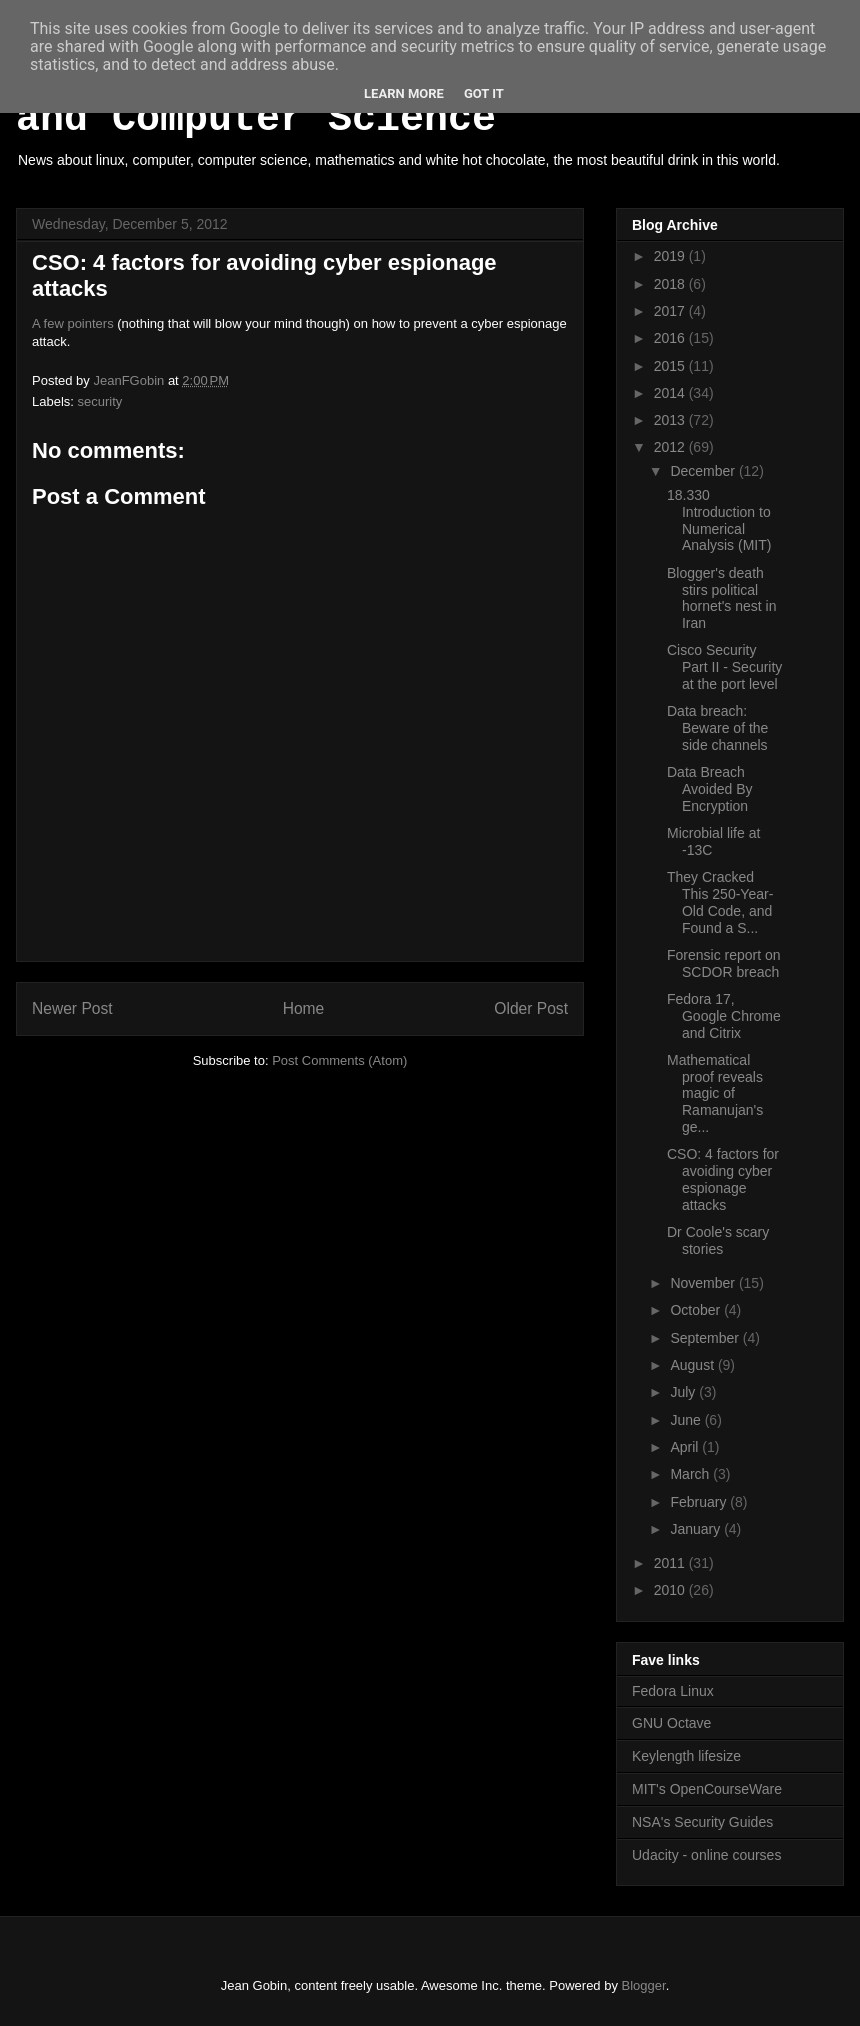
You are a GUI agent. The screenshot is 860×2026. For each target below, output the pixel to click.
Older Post (531, 1008)
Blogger (644, 1985)
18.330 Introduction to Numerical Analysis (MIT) (719, 520)
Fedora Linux (673, 1691)
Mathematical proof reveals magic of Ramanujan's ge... (715, 1093)
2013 (671, 420)
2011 (671, 1563)
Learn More (404, 93)
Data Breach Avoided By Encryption (710, 789)
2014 (671, 393)
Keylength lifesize (686, 1756)
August (693, 1365)
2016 (671, 338)
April (686, 1447)
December (704, 471)
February (700, 1502)
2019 (671, 256)
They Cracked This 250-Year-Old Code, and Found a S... (720, 902)
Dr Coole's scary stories (718, 1240)
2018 (671, 284)
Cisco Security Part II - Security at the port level (724, 667)
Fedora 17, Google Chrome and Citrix (724, 1016)
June (687, 1420)
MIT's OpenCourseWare (707, 1789)
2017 (671, 311)
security (100, 401)
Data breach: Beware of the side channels (717, 728)
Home (304, 1008)
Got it (484, 93)
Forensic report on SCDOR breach (724, 963)
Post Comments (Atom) (339, 1060)
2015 (671, 366)
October (697, 1310)
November (704, 1283)
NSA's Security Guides (702, 1822)
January (697, 1529)
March (691, 1474)
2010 (671, 1590)
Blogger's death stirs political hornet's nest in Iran (722, 598)
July (684, 1392)
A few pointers (73, 323)
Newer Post (72, 1008)
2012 (671, 447)
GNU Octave (671, 1723)
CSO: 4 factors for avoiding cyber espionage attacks (723, 1179)
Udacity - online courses (706, 1855)
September (706, 1338)
